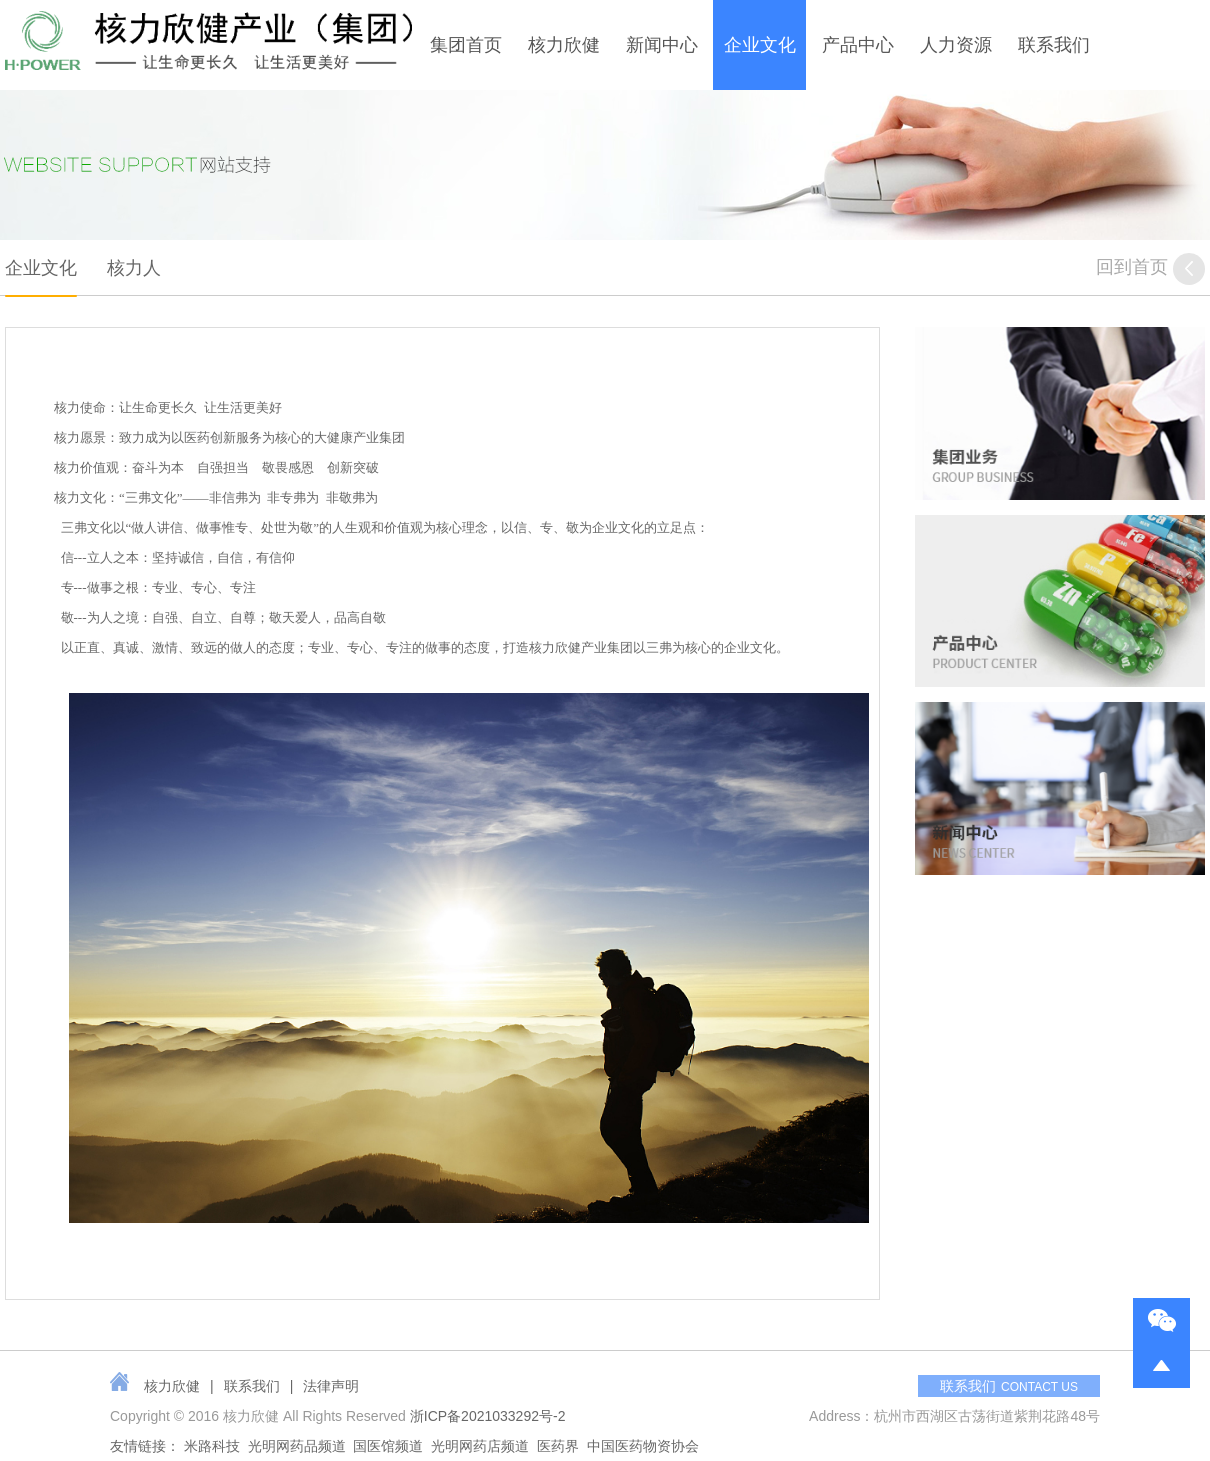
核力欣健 (564, 45)
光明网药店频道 (480, 1446)
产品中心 (858, 45)
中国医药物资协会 (643, 1446)
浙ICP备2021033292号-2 (488, 1416)
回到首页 (1150, 269)
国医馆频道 (388, 1446)
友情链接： (145, 1446)
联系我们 (1054, 45)
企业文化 (760, 45)
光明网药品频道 (297, 1446)
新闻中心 (662, 45)
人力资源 (956, 45)
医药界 (558, 1446)
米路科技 (212, 1446)
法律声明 (331, 1386)
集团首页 (466, 45)
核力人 (134, 268)
